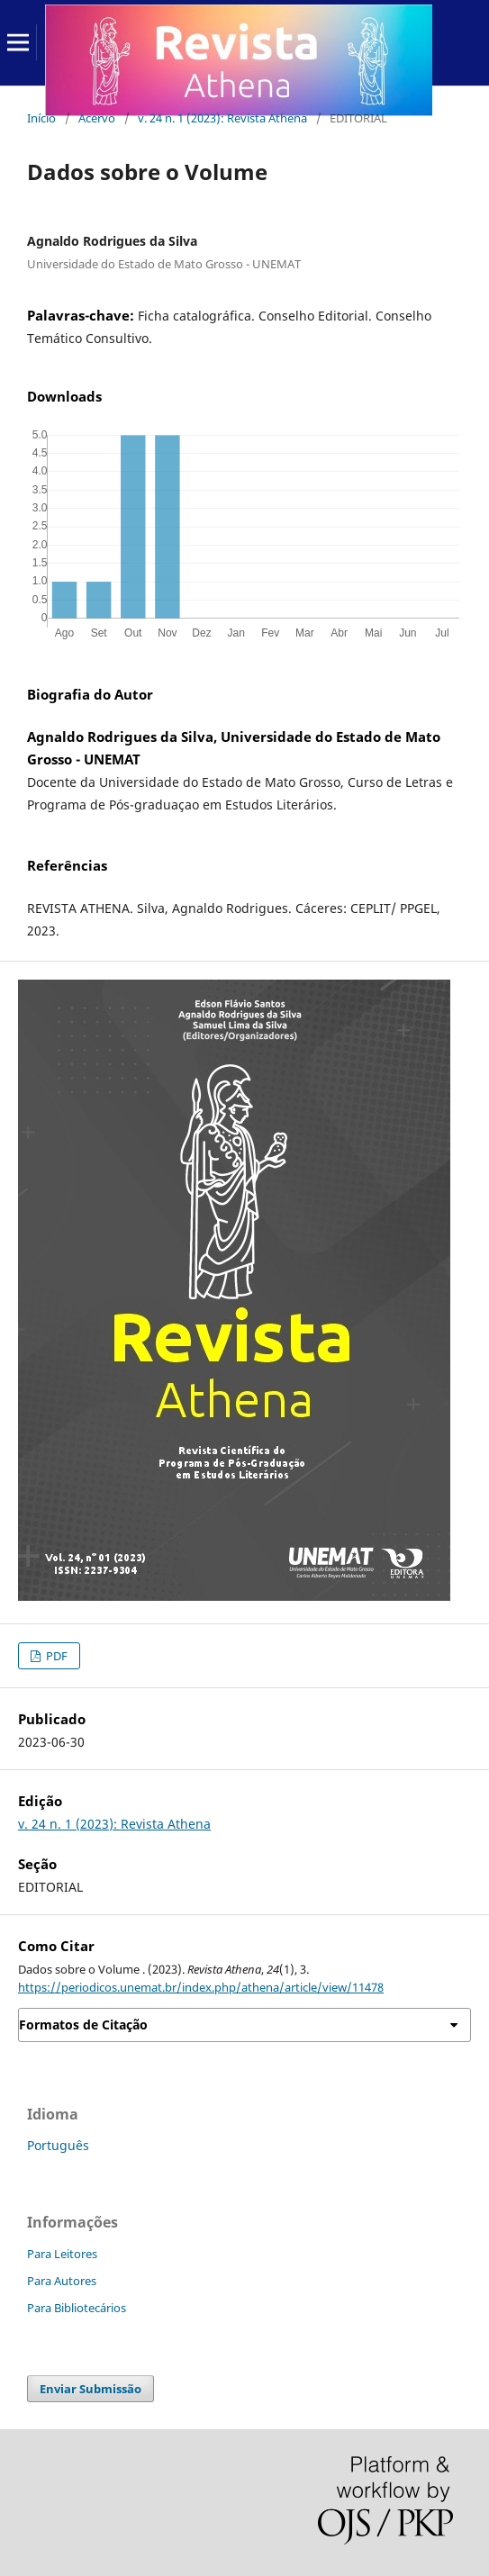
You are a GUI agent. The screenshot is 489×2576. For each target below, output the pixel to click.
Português (58, 2145)
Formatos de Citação (83, 2024)
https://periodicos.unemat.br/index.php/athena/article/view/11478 (201, 1987)
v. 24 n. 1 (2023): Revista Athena (222, 118)
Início (41, 118)
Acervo (96, 118)
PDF (55, 1656)
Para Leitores (62, 2254)
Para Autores (61, 2281)
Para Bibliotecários (76, 2308)
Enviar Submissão (90, 2389)
